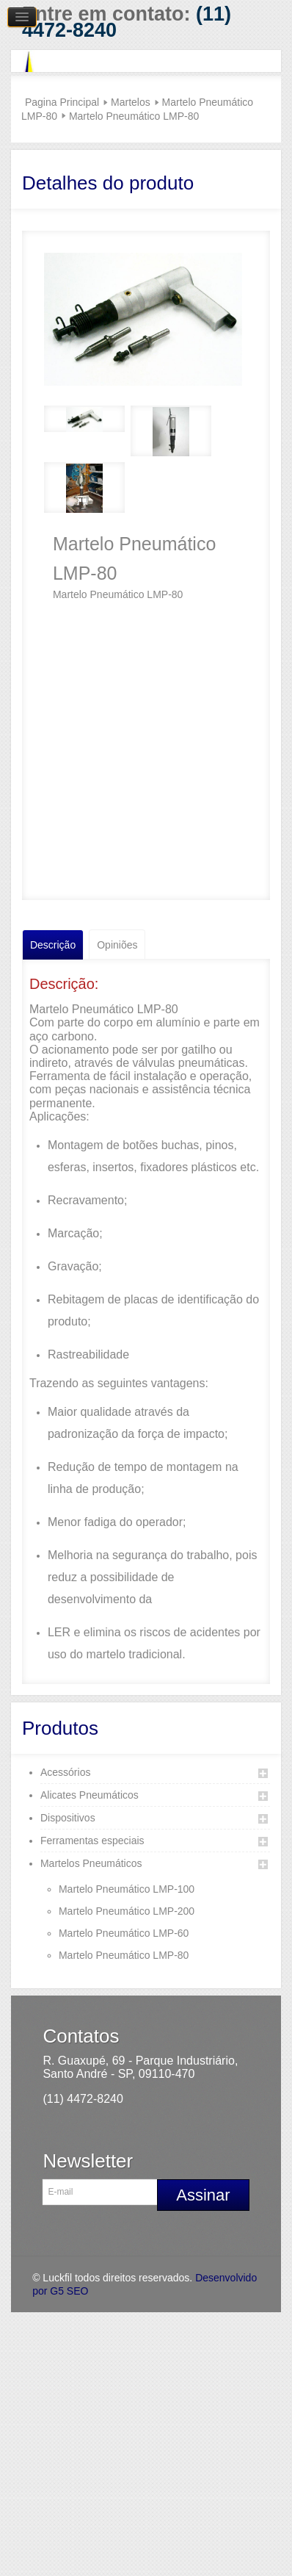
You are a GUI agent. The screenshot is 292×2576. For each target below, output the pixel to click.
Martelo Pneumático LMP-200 (126, 1911)
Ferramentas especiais (92, 1840)
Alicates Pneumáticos (89, 1795)
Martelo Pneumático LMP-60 (124, 1933)
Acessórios (65, 1772)
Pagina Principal (62, 102)
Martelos (130, 102)
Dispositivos (67, 1818)
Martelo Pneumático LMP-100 (126, 1889)
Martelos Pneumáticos (91, 1863)
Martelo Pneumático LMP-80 (124, 1955)
